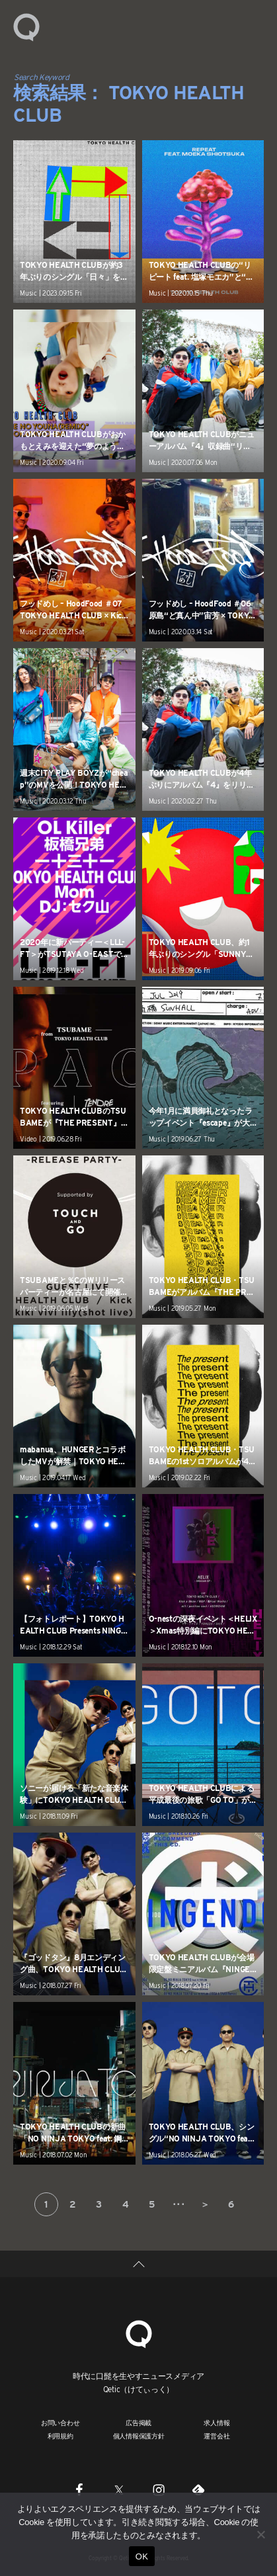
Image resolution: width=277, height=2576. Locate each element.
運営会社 (216, 2436)
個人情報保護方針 (139, 2436)
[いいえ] (260, 2534)
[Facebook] (79, 2489)
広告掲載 (138, 2423)
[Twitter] (119, 2489)
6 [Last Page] (231, 2204)
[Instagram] (158, 2489)
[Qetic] (138, 2333)
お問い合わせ (60, 2423)
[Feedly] (198, 2489)
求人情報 (216, 2423)
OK (142, 2556)
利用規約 (60, 2436)
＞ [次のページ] (205, 2204)
